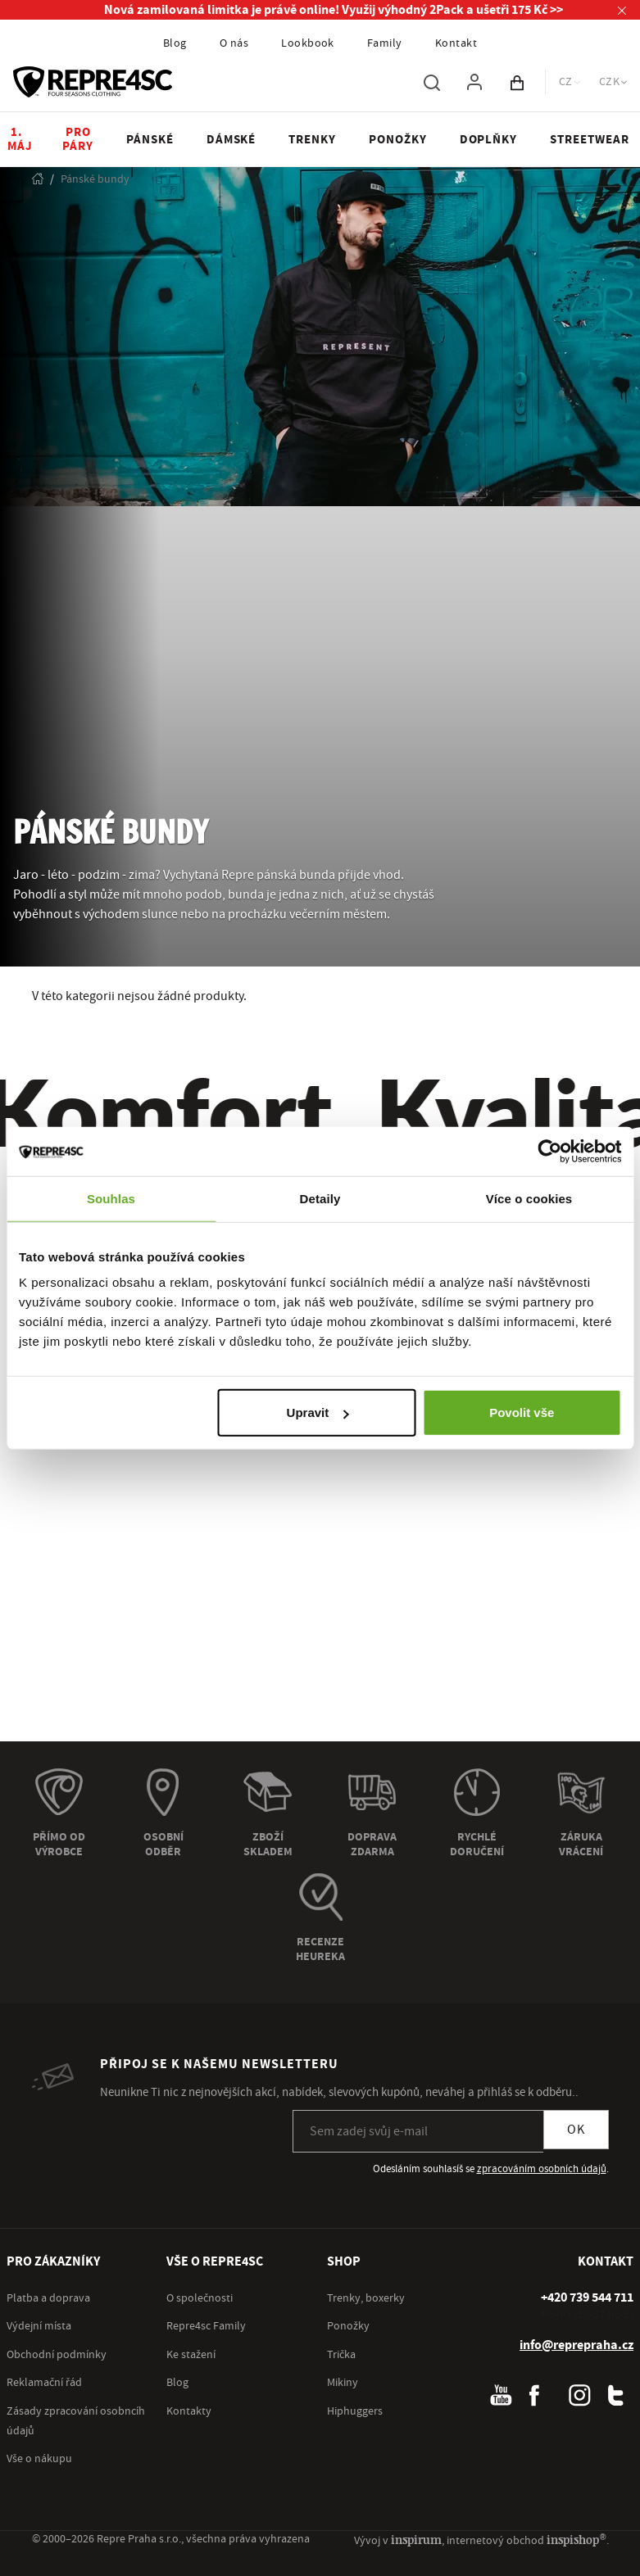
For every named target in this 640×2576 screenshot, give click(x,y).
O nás (234, 43)
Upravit (318, 1412)
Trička (341, 2356)
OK (576, 2131)
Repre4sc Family (206, 2327)
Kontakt (456, 43)
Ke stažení (191, 2356)
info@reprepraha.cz (576, 2347)
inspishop (580, 2540)
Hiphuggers (355, 2413)
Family (384, 43)
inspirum (428, 2540)
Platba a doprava (48, 2300)
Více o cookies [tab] (529, 1198)
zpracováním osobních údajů (541, 2170)
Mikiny (342, 2384)
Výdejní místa (39, 2327)
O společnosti (199, 2300)
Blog (175, 43)
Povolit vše (521, 1412)
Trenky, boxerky (366, 2300)
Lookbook (307, 43)
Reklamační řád (44, 2384)
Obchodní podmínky (57, 2356)
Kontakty (188, 2413)
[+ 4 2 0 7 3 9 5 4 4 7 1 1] (587, 2299)
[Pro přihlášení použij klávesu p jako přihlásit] (474, 82)
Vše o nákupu (39, 2460)
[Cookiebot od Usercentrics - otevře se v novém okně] (549, 1151)
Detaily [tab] (320, 1198)
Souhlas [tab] (111, 1198)
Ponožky (348, 2327)
